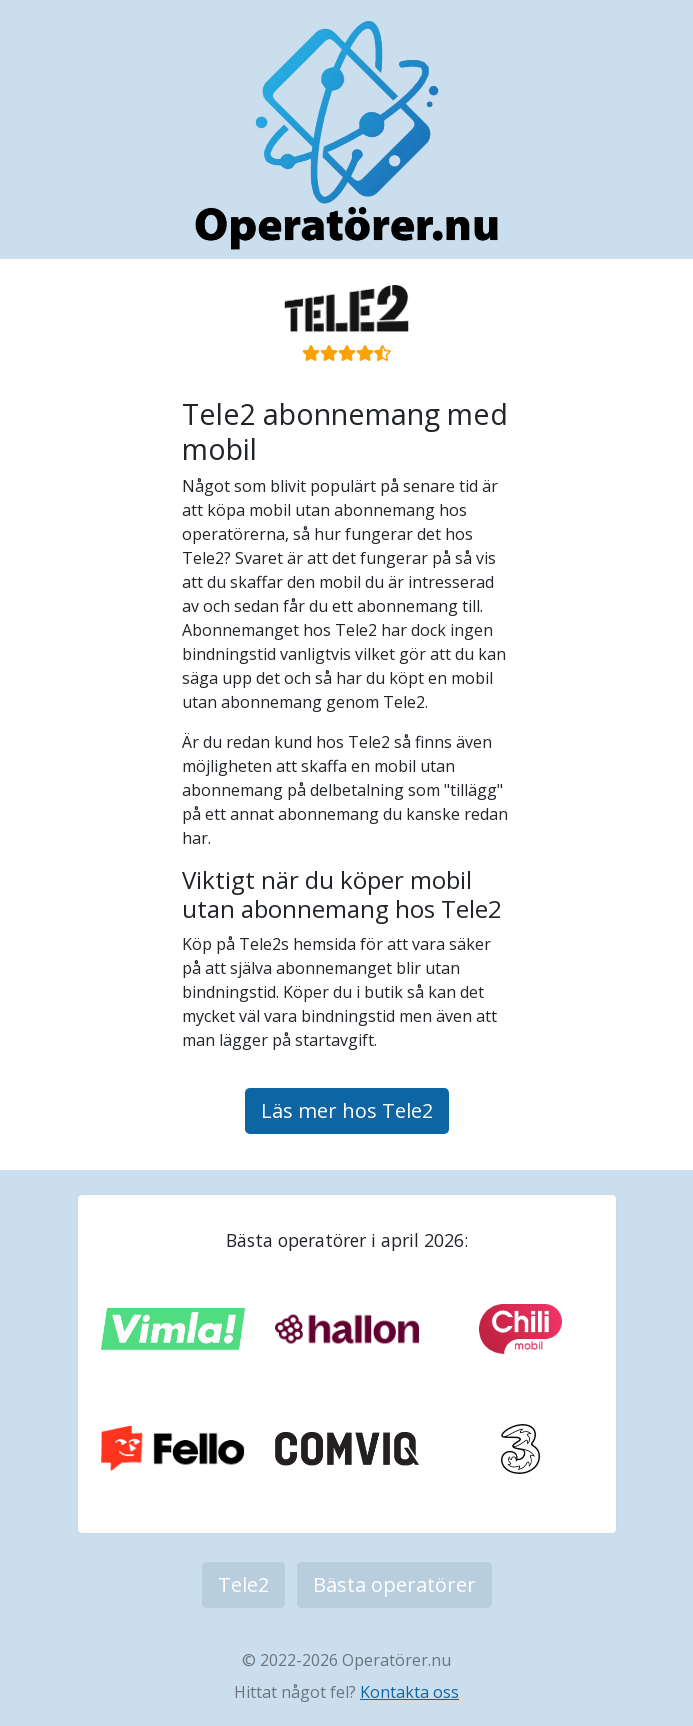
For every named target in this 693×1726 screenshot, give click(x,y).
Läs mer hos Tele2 (347, 1110)
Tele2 (243, 1584)
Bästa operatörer (394, 1584)
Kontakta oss (409, 1692)
